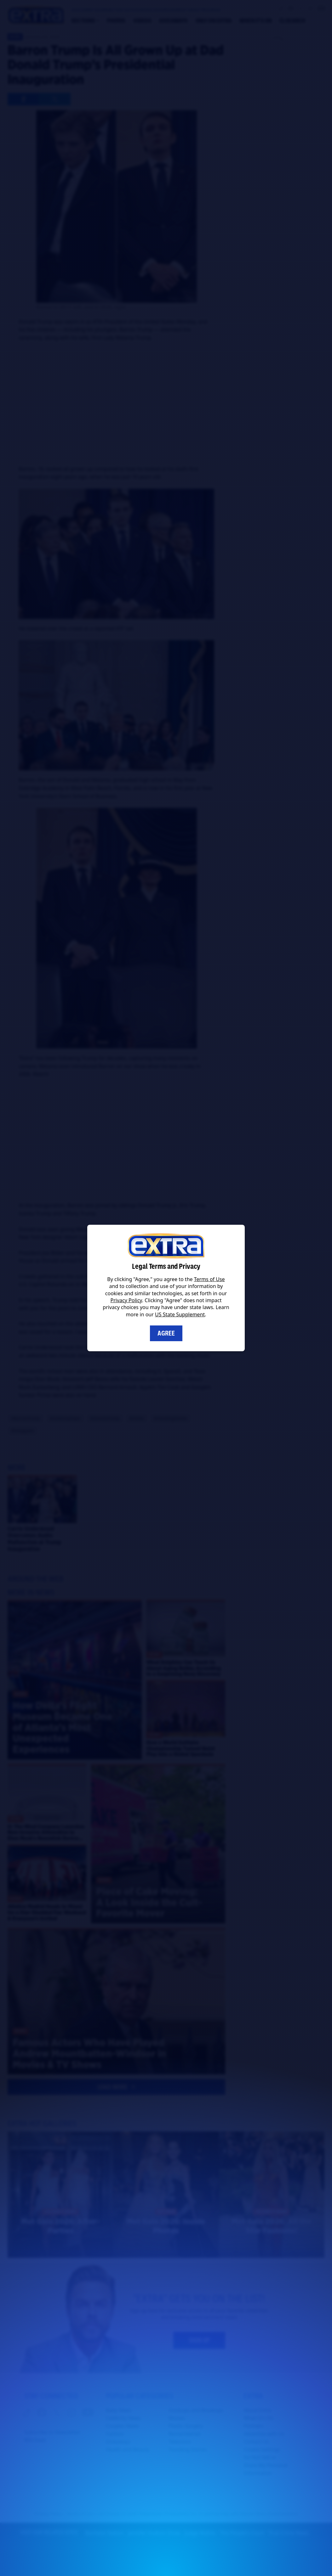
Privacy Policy (126, 1300)
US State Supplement (180, 1314)
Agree (166, 1333)
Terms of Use (209, 1279)
